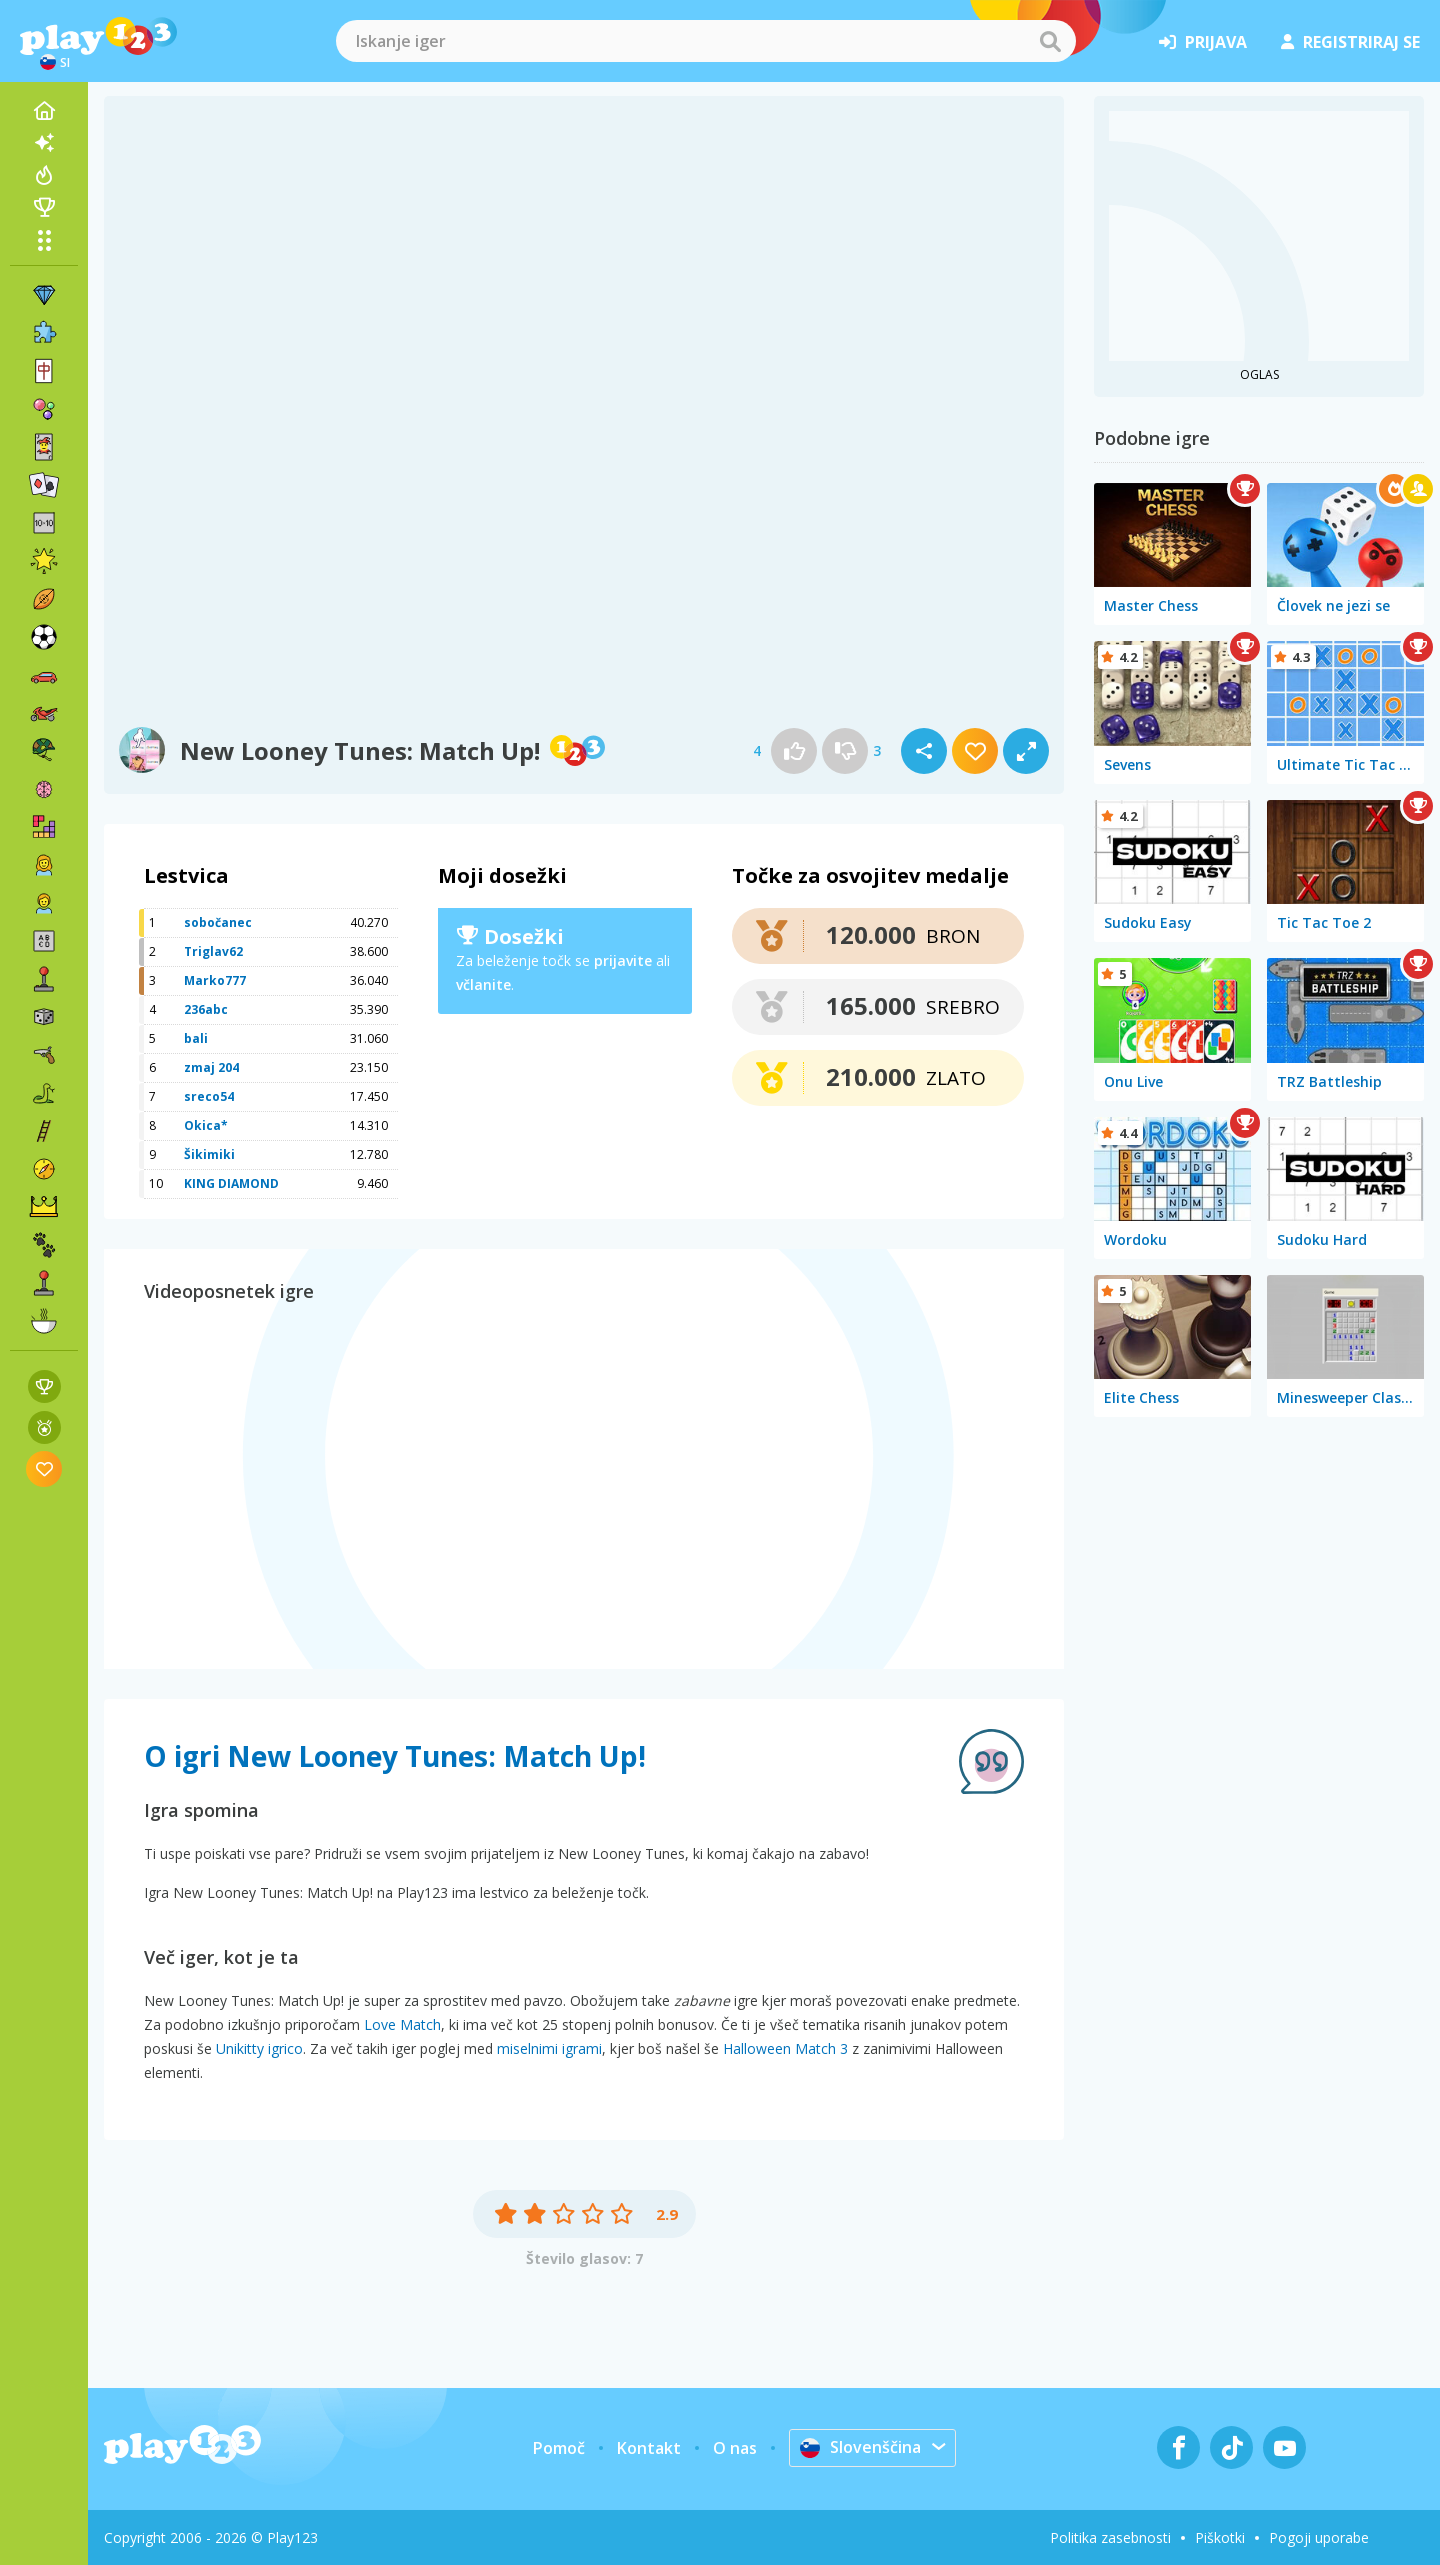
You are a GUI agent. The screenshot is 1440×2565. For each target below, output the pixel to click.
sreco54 (209, 1096)
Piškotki (1220, 2537)
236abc (206, 1009)
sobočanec (218, 922)
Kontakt (649, 2448)
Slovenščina (860, 2447)
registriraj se (1350, 42)
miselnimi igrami (549, 2048)
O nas (735, 2448)
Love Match (402, 2024)
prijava (1203, 42)
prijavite (623, 960)
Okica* (206, 1125)
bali (196, 1038)
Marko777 (215, 980)
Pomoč (559, 2448)
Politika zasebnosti (1110, 2537)
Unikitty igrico (259, 2048)
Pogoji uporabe (1319, 2537)
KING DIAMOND (231, 1183)
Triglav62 (213, 951)
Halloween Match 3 (785, 2048)
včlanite (483, 984)
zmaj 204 (211, 1067)
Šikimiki (209, 1154)
